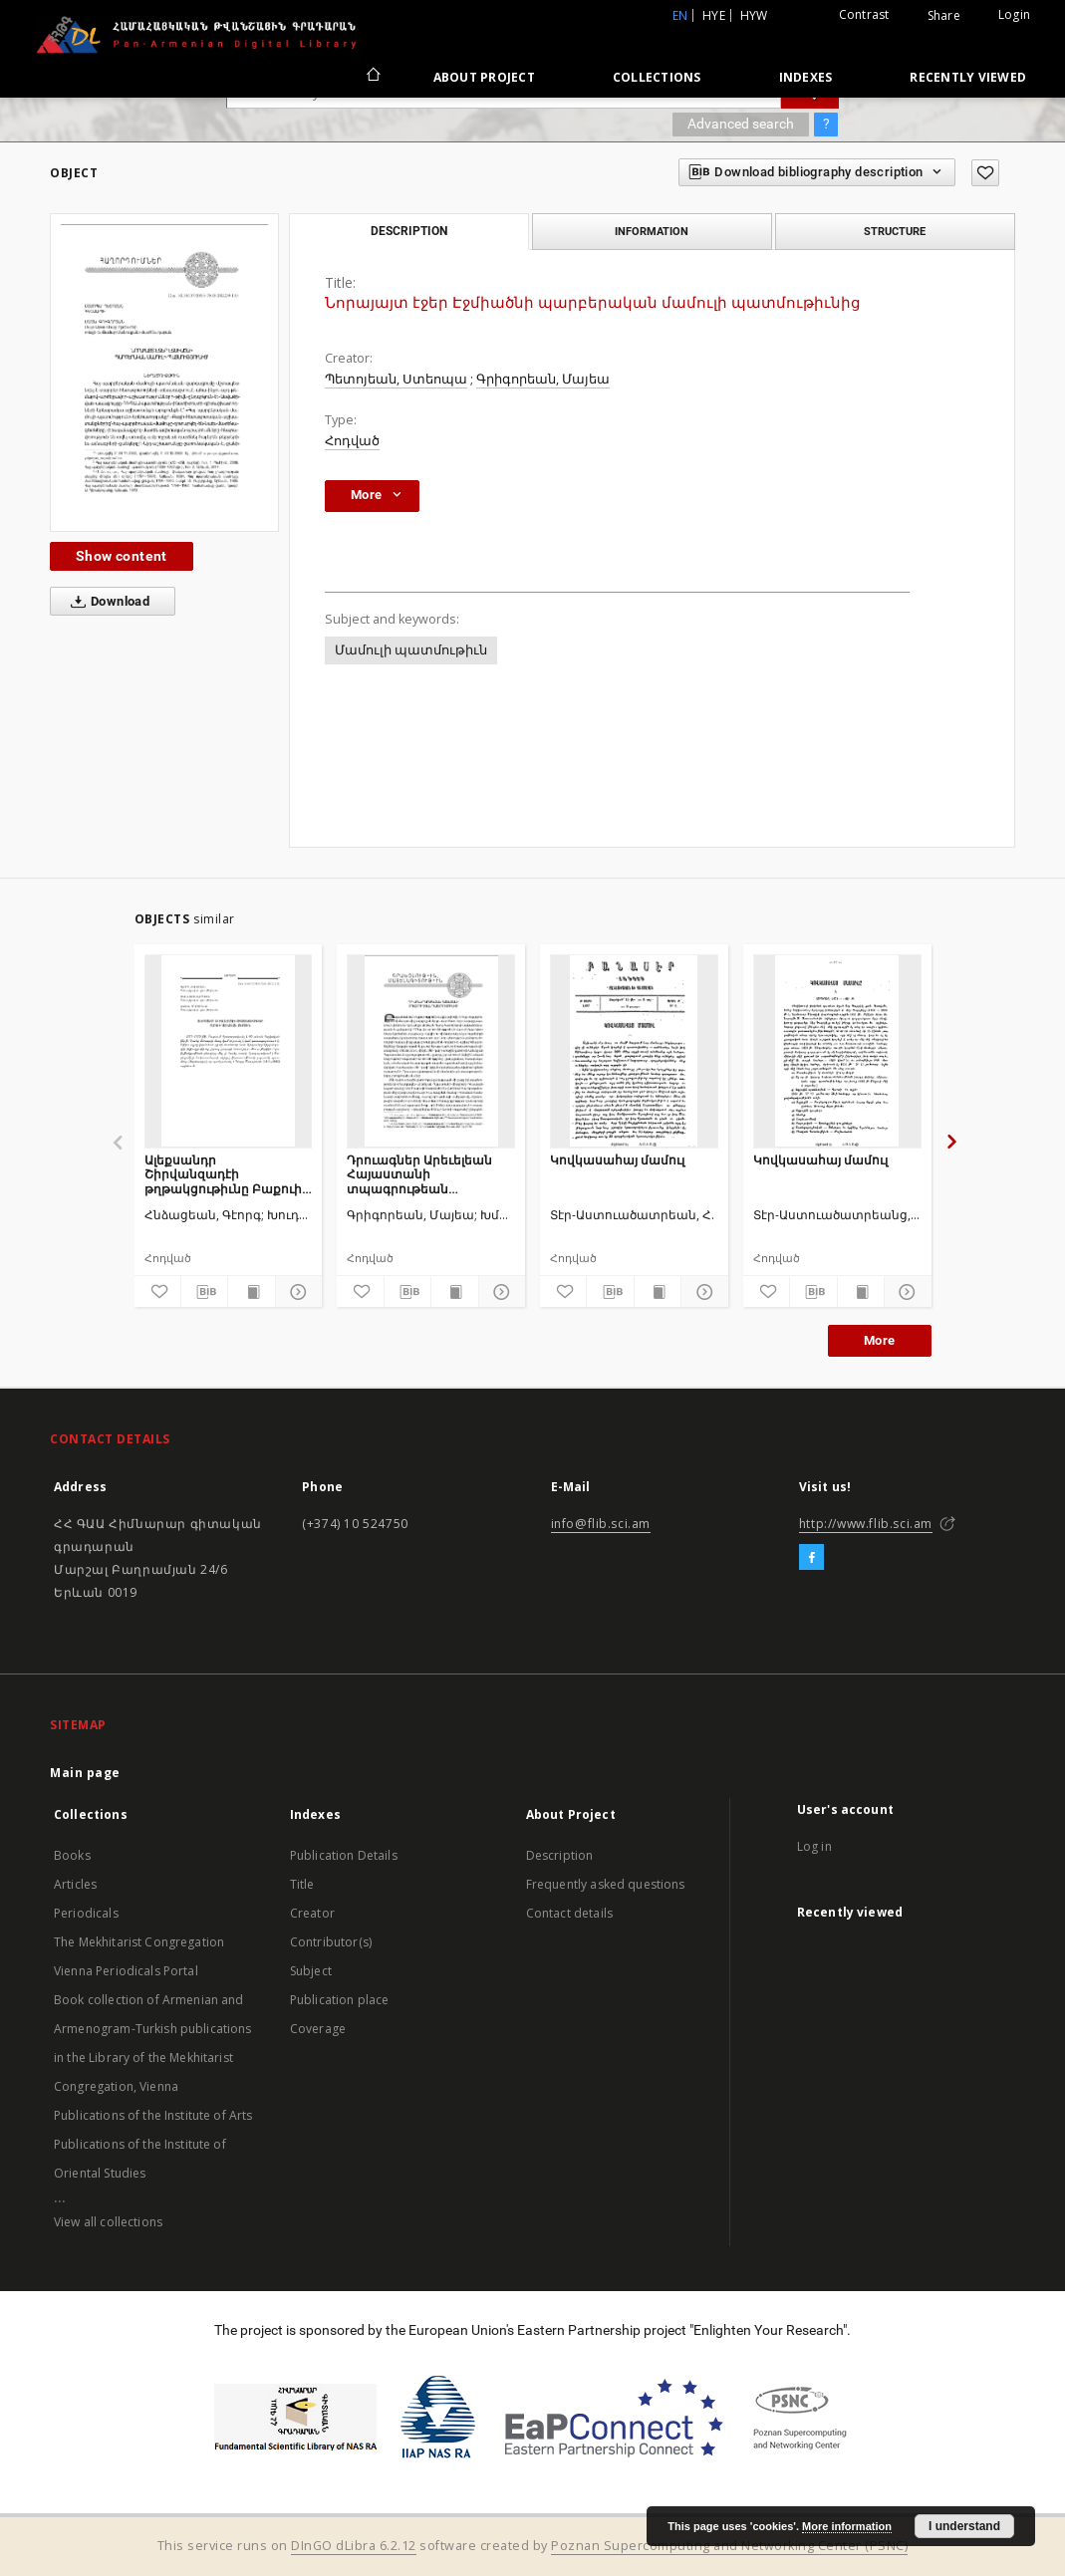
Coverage (318, 2028)
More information (847, 2526)
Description (560, 1855)
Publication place (340, 1999)
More (880, 1340)
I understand (964, 2526)
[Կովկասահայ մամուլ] (634, 1051)
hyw (754, 15)
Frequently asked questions (605, 1884)
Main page (85, 1772)
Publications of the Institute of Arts (153, 2115)
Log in (814, 1846)
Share (944, 16)
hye (713, 15)
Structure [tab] (895, 231)
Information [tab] (651, 231)
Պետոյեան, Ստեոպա (396, 379)
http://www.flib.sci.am (865, 1523)
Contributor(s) (331, 1941)
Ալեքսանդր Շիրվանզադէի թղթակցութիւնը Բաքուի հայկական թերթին (223, 1174)
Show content (121, 556)
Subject (311, 1970)
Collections (657, 77)
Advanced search (740, 123)
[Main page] (372, 77)
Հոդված (352, 440)
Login (1014, 14)
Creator (312, 1913)
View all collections (108, 2221)
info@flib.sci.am (601, 1523)
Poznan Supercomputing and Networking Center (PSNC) (729, 2545)
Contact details (569, 1913)
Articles (75, 1884)
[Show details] (296, 1292)
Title (302, 1884)
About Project (484, 77)
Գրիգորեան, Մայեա (543, 379)
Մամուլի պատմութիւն (411, 650)
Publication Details (344, 1855)
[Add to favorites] (985, 172)
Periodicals (86, 1913)
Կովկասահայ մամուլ (617, 1160)
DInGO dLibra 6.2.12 (353, 2545)
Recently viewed (968, 77)
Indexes (806, 77)
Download (106, 602)
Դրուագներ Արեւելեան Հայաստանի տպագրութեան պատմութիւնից (419, 1174)
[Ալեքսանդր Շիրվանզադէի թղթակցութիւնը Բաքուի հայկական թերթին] (228, 1051)
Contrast (864, 14)
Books (72, 1855)
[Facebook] (811, 1558)
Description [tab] (409, 231)
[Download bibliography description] (204, 1292)
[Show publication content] (251, 1292)
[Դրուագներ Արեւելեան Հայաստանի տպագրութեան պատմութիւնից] (431, 1051)
